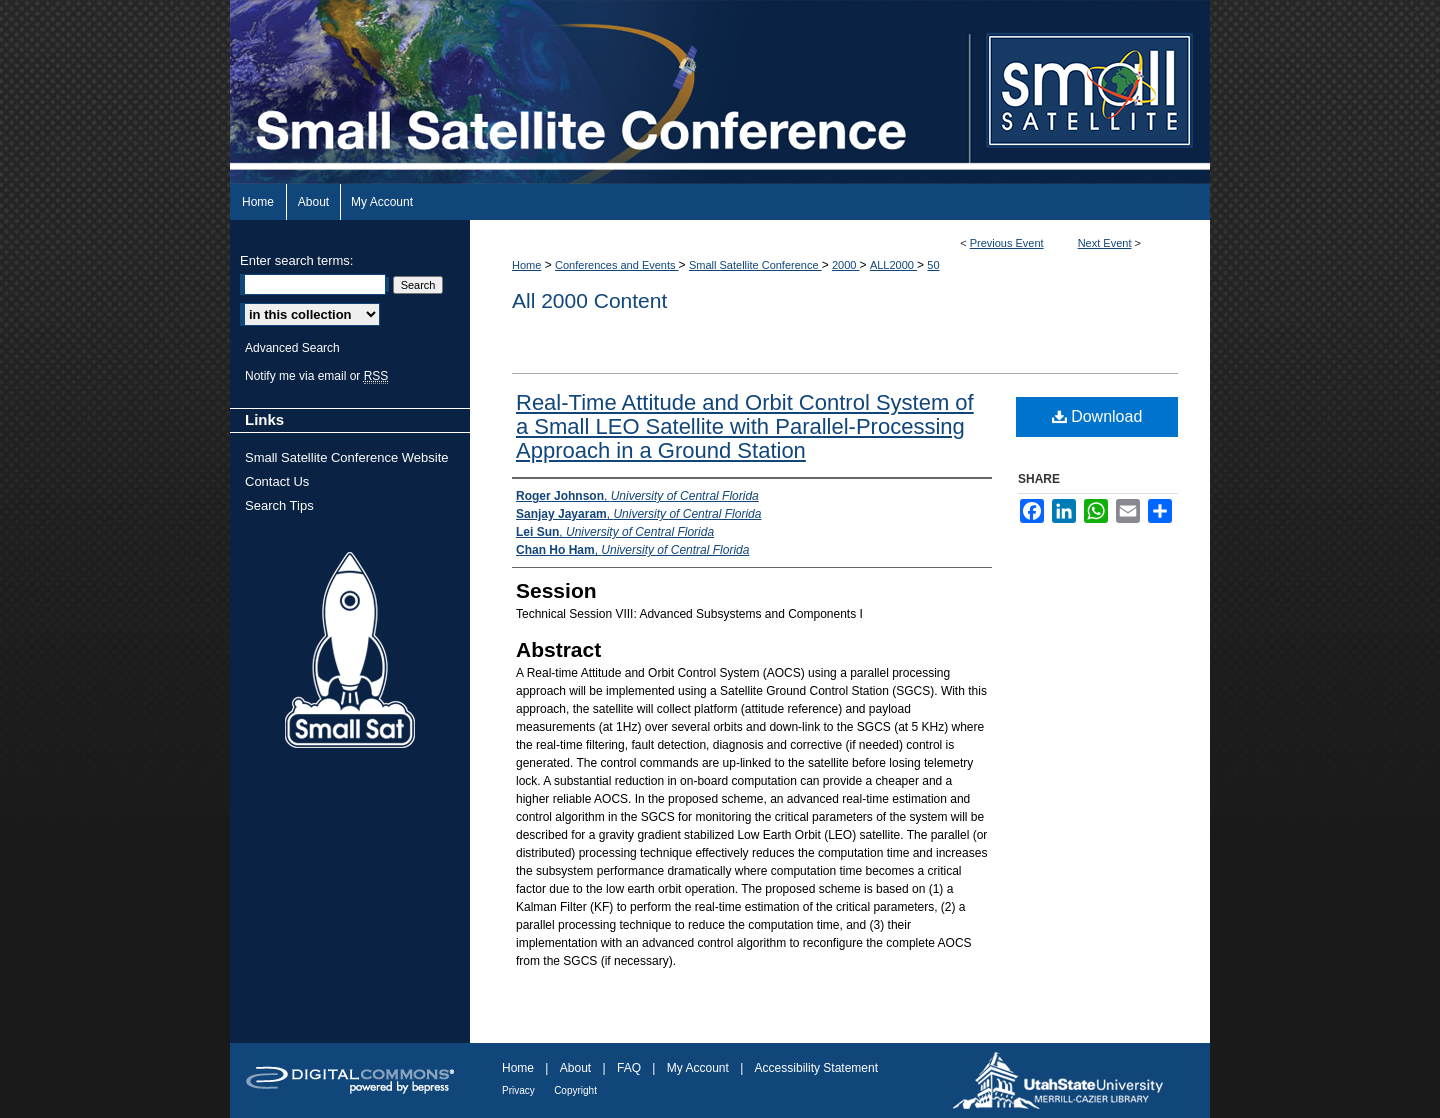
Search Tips (279, 505)
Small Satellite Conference (755, 265)
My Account (698, 1068)
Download (1097, 416)
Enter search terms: (296, 260)
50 (933, 265)
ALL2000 (893, 265)
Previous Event (1007, 243)
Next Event (1105, 243)
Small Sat (350, 651)
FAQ (629, 1068)
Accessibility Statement (816, 1068)
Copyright (575, 1090)
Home (526, 265)
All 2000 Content (589, 300)
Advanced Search (292, 348)
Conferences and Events (617, 265)
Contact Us (277, 481)
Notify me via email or (316, 376)
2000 (846, 265)
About (575, 1068)
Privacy (518, 1090)
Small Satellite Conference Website (347, 457)
